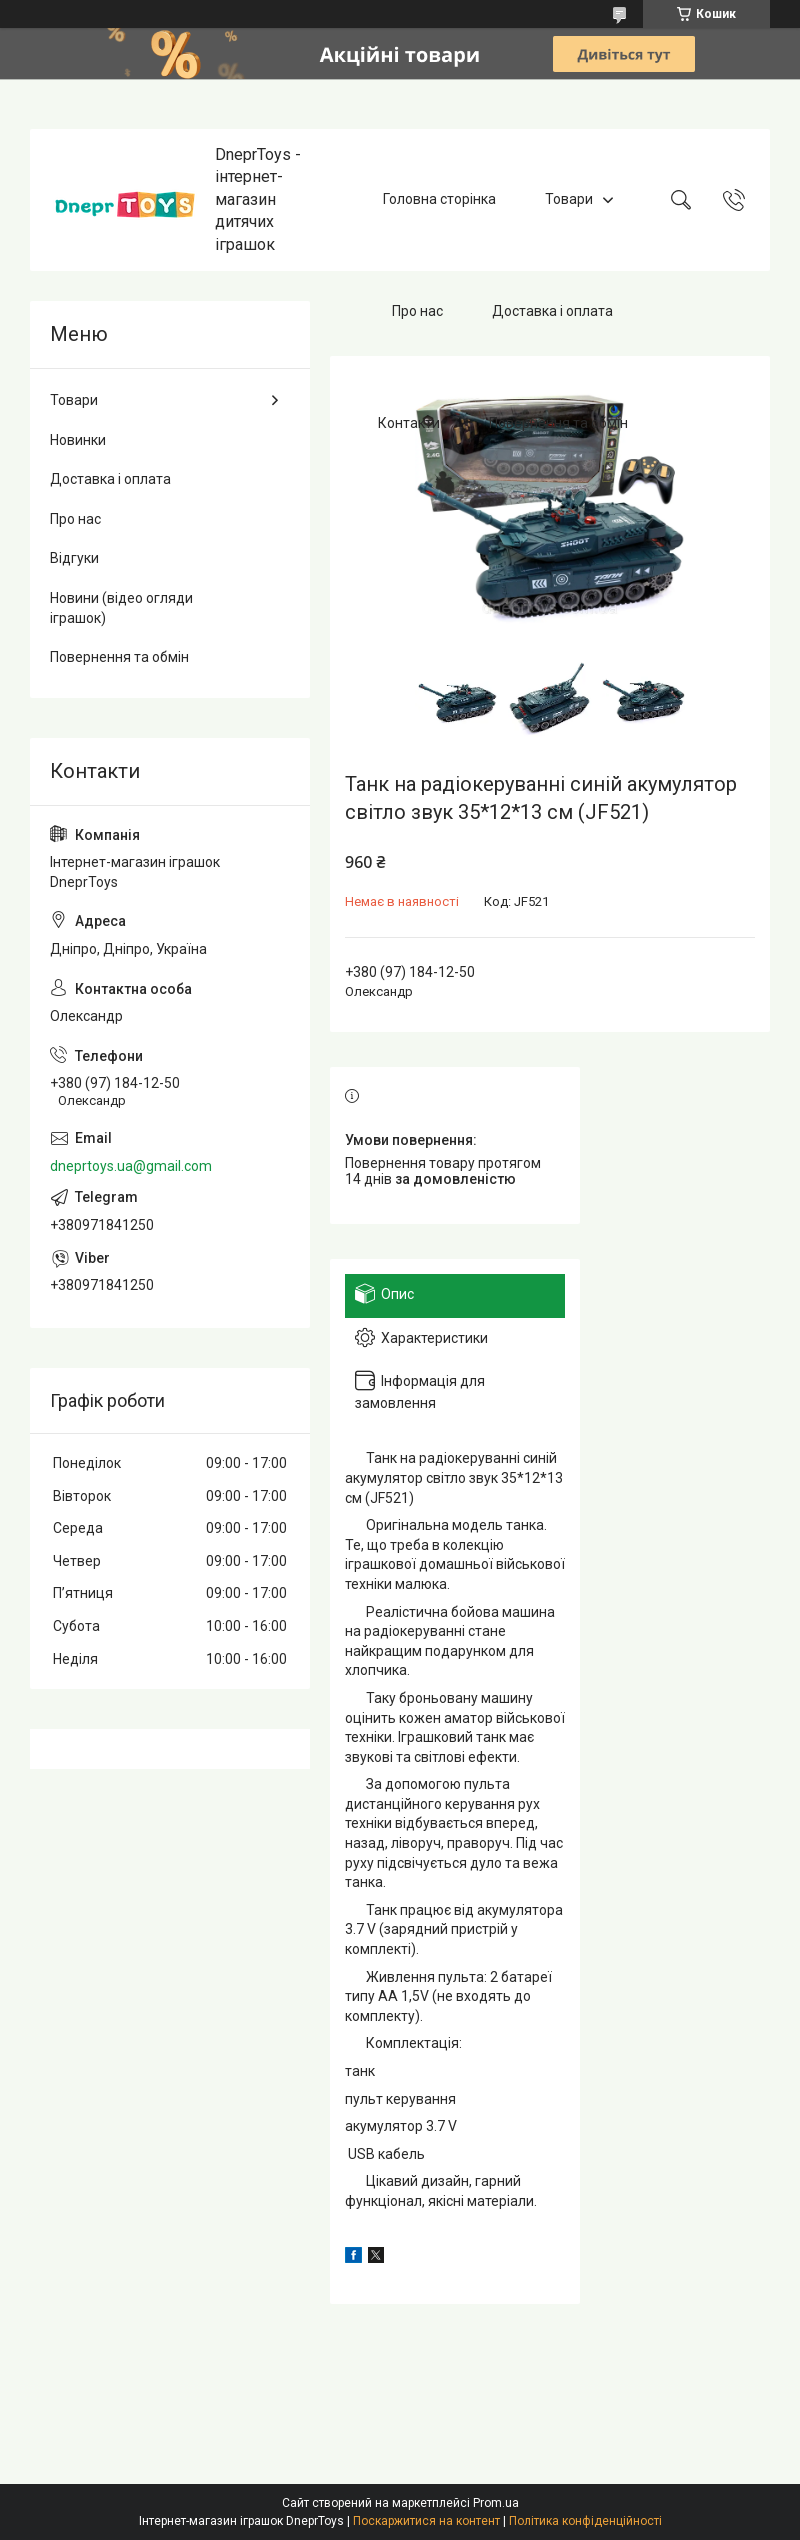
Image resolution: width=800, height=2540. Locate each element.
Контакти (409, 423)
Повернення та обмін (558, 423)
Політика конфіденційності (585, 2521)
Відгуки (74, 558)
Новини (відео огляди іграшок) (121, 608)
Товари (569, 199)
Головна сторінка (439, 199)
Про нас (417, 311)
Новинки (78, 440)
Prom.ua (496, 2503)
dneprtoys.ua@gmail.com (131, 1166)
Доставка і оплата (552, 311)
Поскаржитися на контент (426, 2521)
